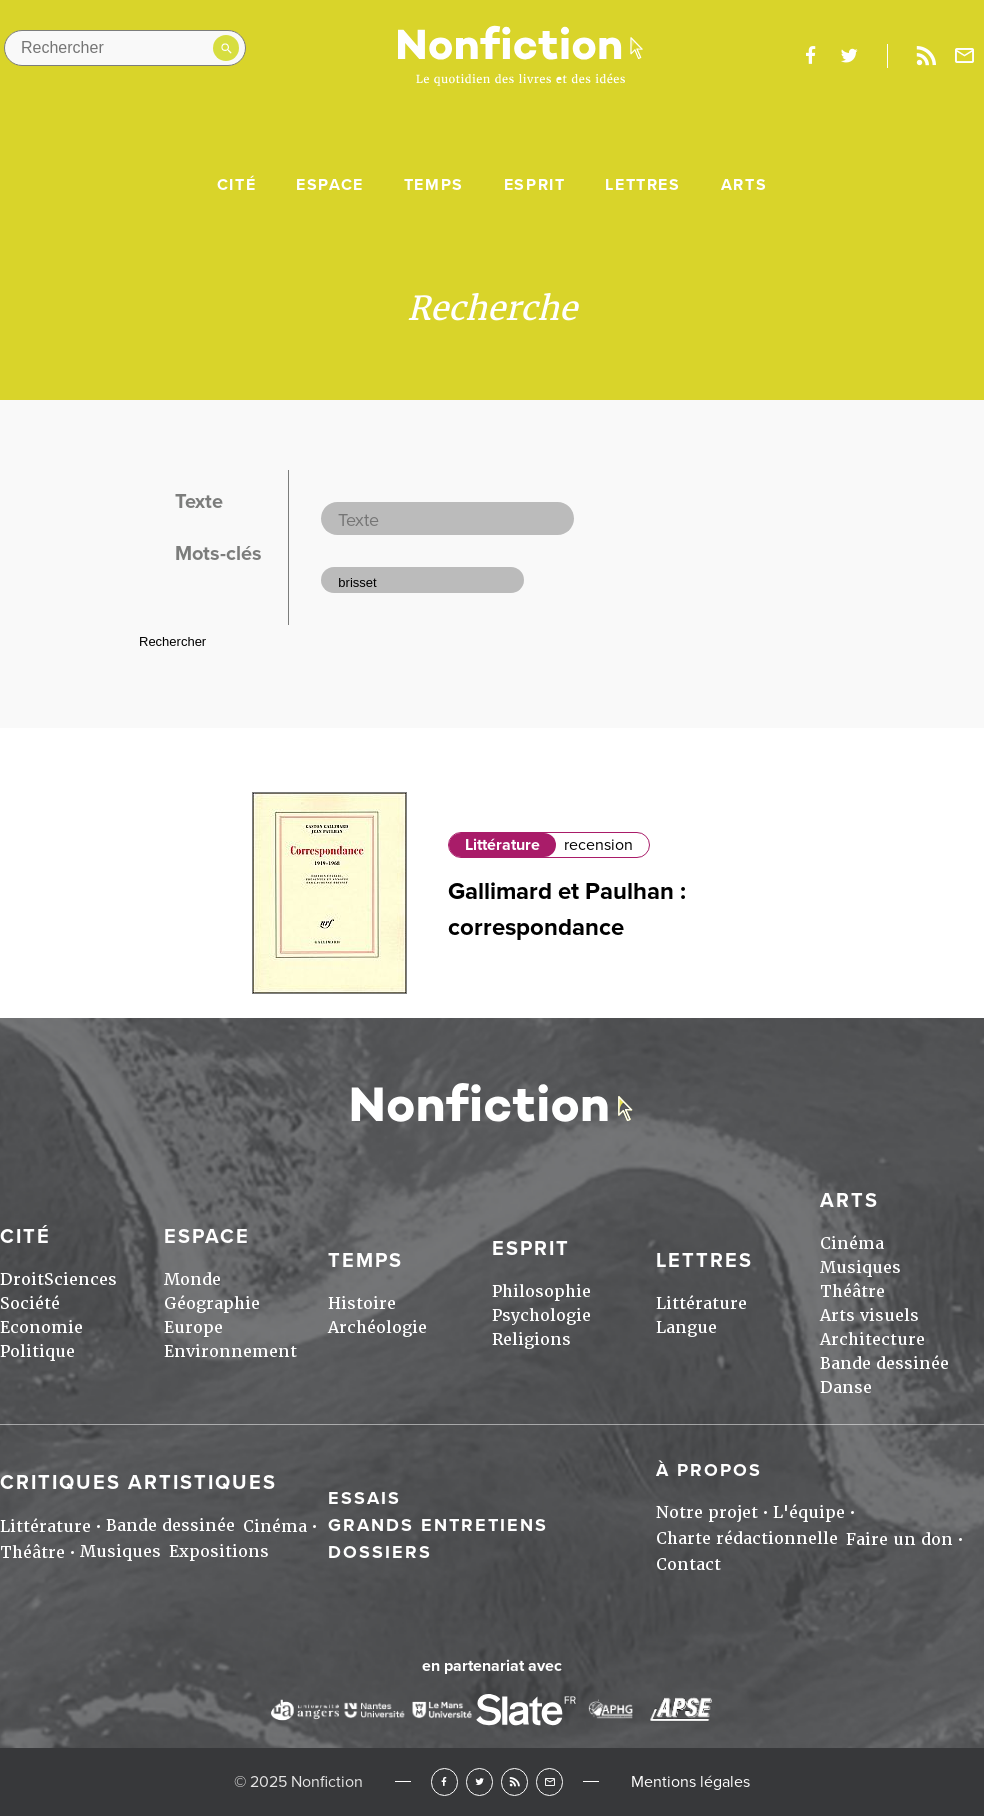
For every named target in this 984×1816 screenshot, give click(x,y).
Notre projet (707, 1512)
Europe (193, 1327)
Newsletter (965, 56)
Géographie (212, 1303)
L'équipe (809, 1512)
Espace (330, 185)
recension (598, 845)
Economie (41, 1327)
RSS (514, 1781)
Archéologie (377, 1327)
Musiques (860, 1267)
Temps (434, 185)
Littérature (502, 845)
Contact (688, 1564)
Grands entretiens (438, 1525)
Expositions (219, 1551)
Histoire (362, 1303)
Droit (22, 1279)
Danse (846, 1387)
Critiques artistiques (138, 1483)
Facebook (444, 1781)
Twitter (479, 1781)
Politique (37, 1351)
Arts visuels (869, 1315)
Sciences (80, 1279)
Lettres (642, 185)
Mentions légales (690, 1782)
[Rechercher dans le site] (125, 48)
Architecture (872, 1339)
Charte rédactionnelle (747, 1538)
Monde (192, 1279)
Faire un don (899, 1539)
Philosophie (541, 1291)
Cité (236, 185)
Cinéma (852, 1243)
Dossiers (380, 1552)
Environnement (230, 1351)
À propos (709, 1470)
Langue (686, 1327)
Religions (531, 1339)
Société (30, 1303)
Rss (926, 56)
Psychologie (541, 1315)
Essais (364, 1498)
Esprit (535, 185)
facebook (810, 56)
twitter (849, 56)
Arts (744, 185)
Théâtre (852, 1291)
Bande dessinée (884, 1363)
